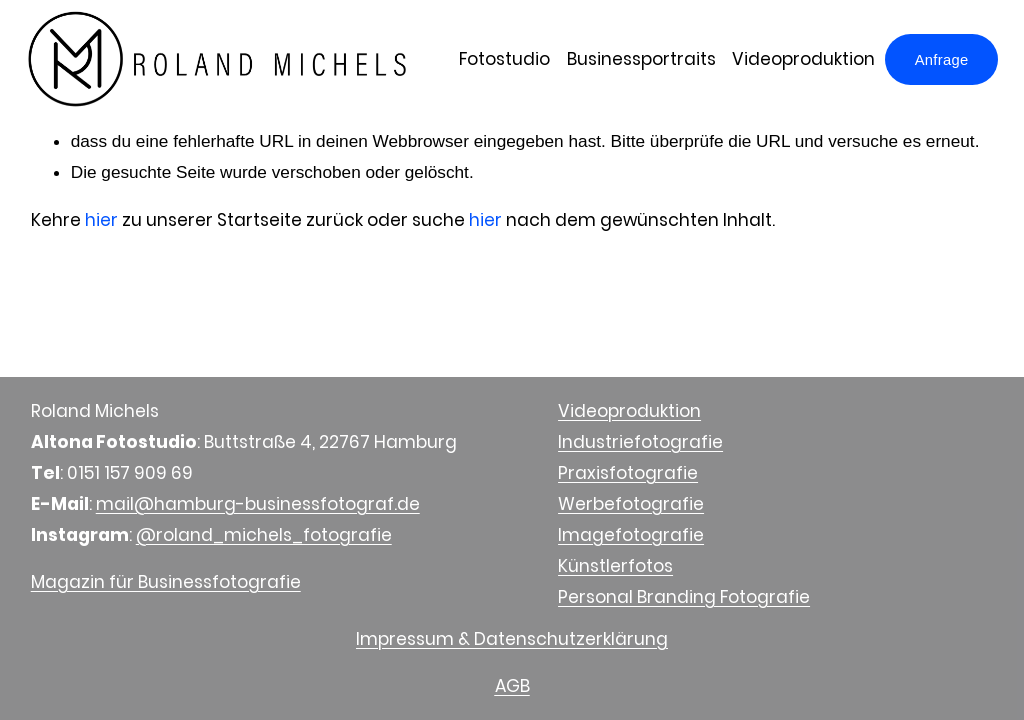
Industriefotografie (640, 442)
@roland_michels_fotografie (264, 535)
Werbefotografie (631, 504)
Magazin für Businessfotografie (166, 582)
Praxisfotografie (628, 473)
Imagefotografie (631, 535)
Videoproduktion (798, 61)
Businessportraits (636, 61)
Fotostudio (499, 61)
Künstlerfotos (615, 566)
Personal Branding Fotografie (684, 597)
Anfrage (937, 61)
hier (101, 220)
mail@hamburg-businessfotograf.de (258, 504)
